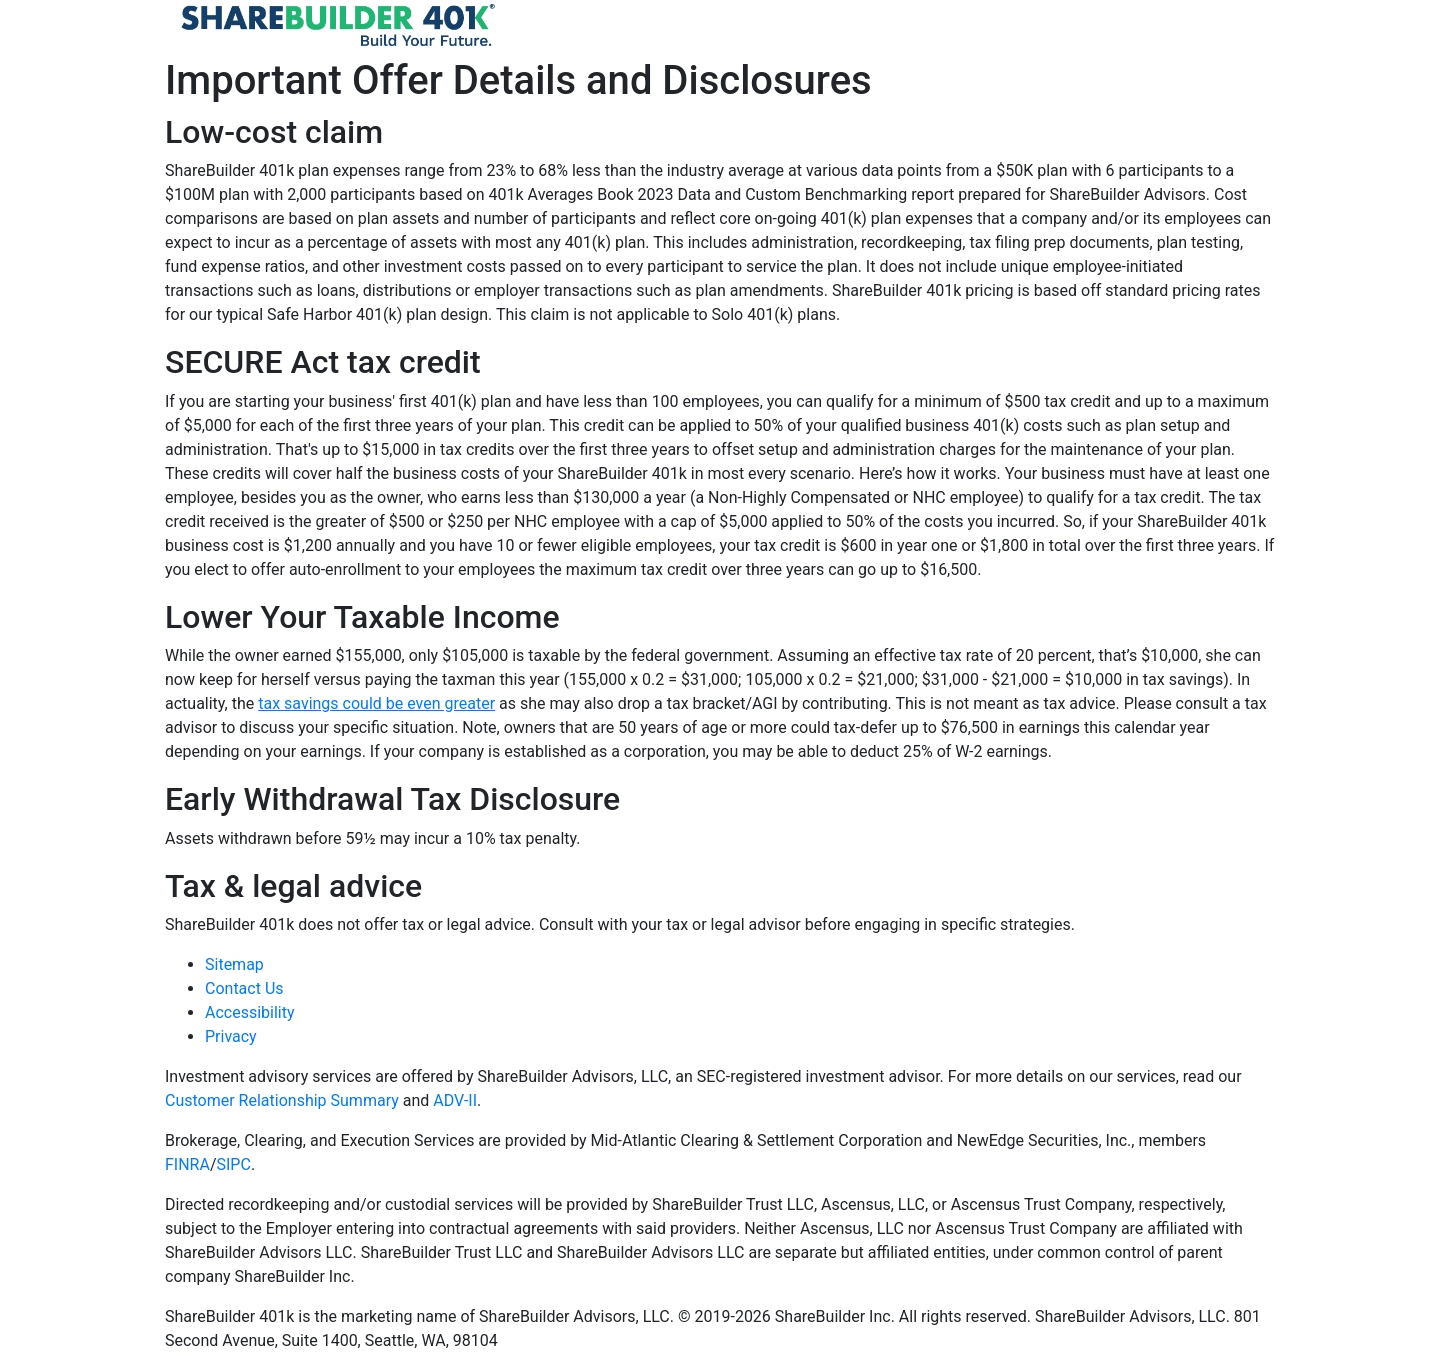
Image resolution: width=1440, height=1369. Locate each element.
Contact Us (244, 988)
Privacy (231, 1036)
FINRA (187, 1164)
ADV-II (455, 1100)
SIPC (234, 1164)
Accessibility (250, 1012)
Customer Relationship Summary (282, 1100)
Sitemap (234, 964)
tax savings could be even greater (376, 703)
